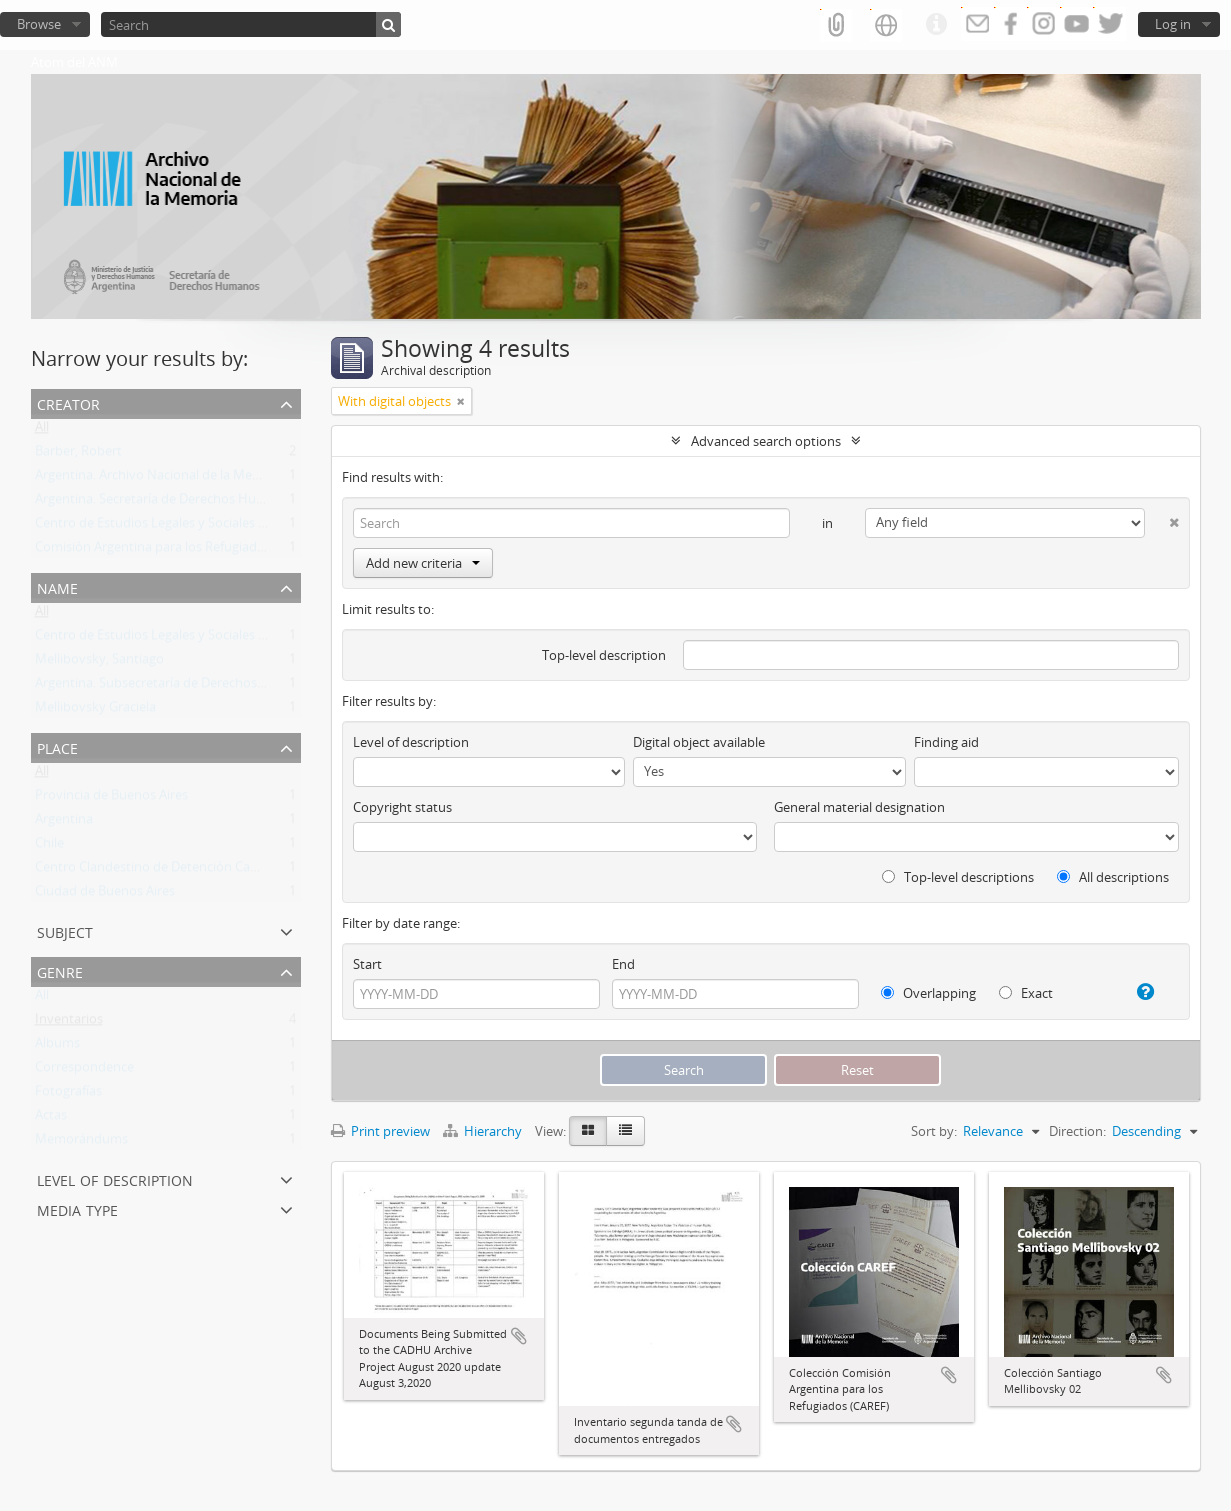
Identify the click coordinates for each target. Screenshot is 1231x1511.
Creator (68, 402)
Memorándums (81, 1143)
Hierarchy (484, 1131)
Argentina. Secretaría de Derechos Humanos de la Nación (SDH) (222, 503)
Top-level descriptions (958, 877)
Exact (1026, 993)
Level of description (115, 1178)
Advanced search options (766, 441)
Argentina (64, 823)
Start (367, 964)
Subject (65, 930)
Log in (1173, 24)
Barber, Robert (78, 455)
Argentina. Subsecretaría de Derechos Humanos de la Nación (215, 687)
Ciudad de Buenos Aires (105, 895)
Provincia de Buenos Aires (111, 799)
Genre (60, 970)
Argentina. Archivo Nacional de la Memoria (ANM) (181, 479)
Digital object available (699, 742)
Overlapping (928, 993)
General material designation (859, 807)
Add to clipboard (519, 1336)
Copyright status (402, 807)
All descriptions (1113, 877)
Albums (57, 1047)
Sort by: (934, 1131)
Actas (51, 1119)
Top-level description (604, 655)
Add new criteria (423, 563)
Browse (39, 24)
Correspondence (84, 1071)
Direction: (1077, 1131)
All (42, 431)
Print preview (380, 1131)
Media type (77, 1208)
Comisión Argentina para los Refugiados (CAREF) (177, 551)
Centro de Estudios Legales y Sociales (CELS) (165, 527)
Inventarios (69, 1023)
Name (57, 586)
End (623, 964)
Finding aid (946, 742)
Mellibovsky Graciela (95, 711)
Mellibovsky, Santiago (99, 663)
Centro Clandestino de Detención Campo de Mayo (184, 871)
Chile (49, 847)
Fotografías (68, 1095)
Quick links (936, 25)
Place (57, 746)
